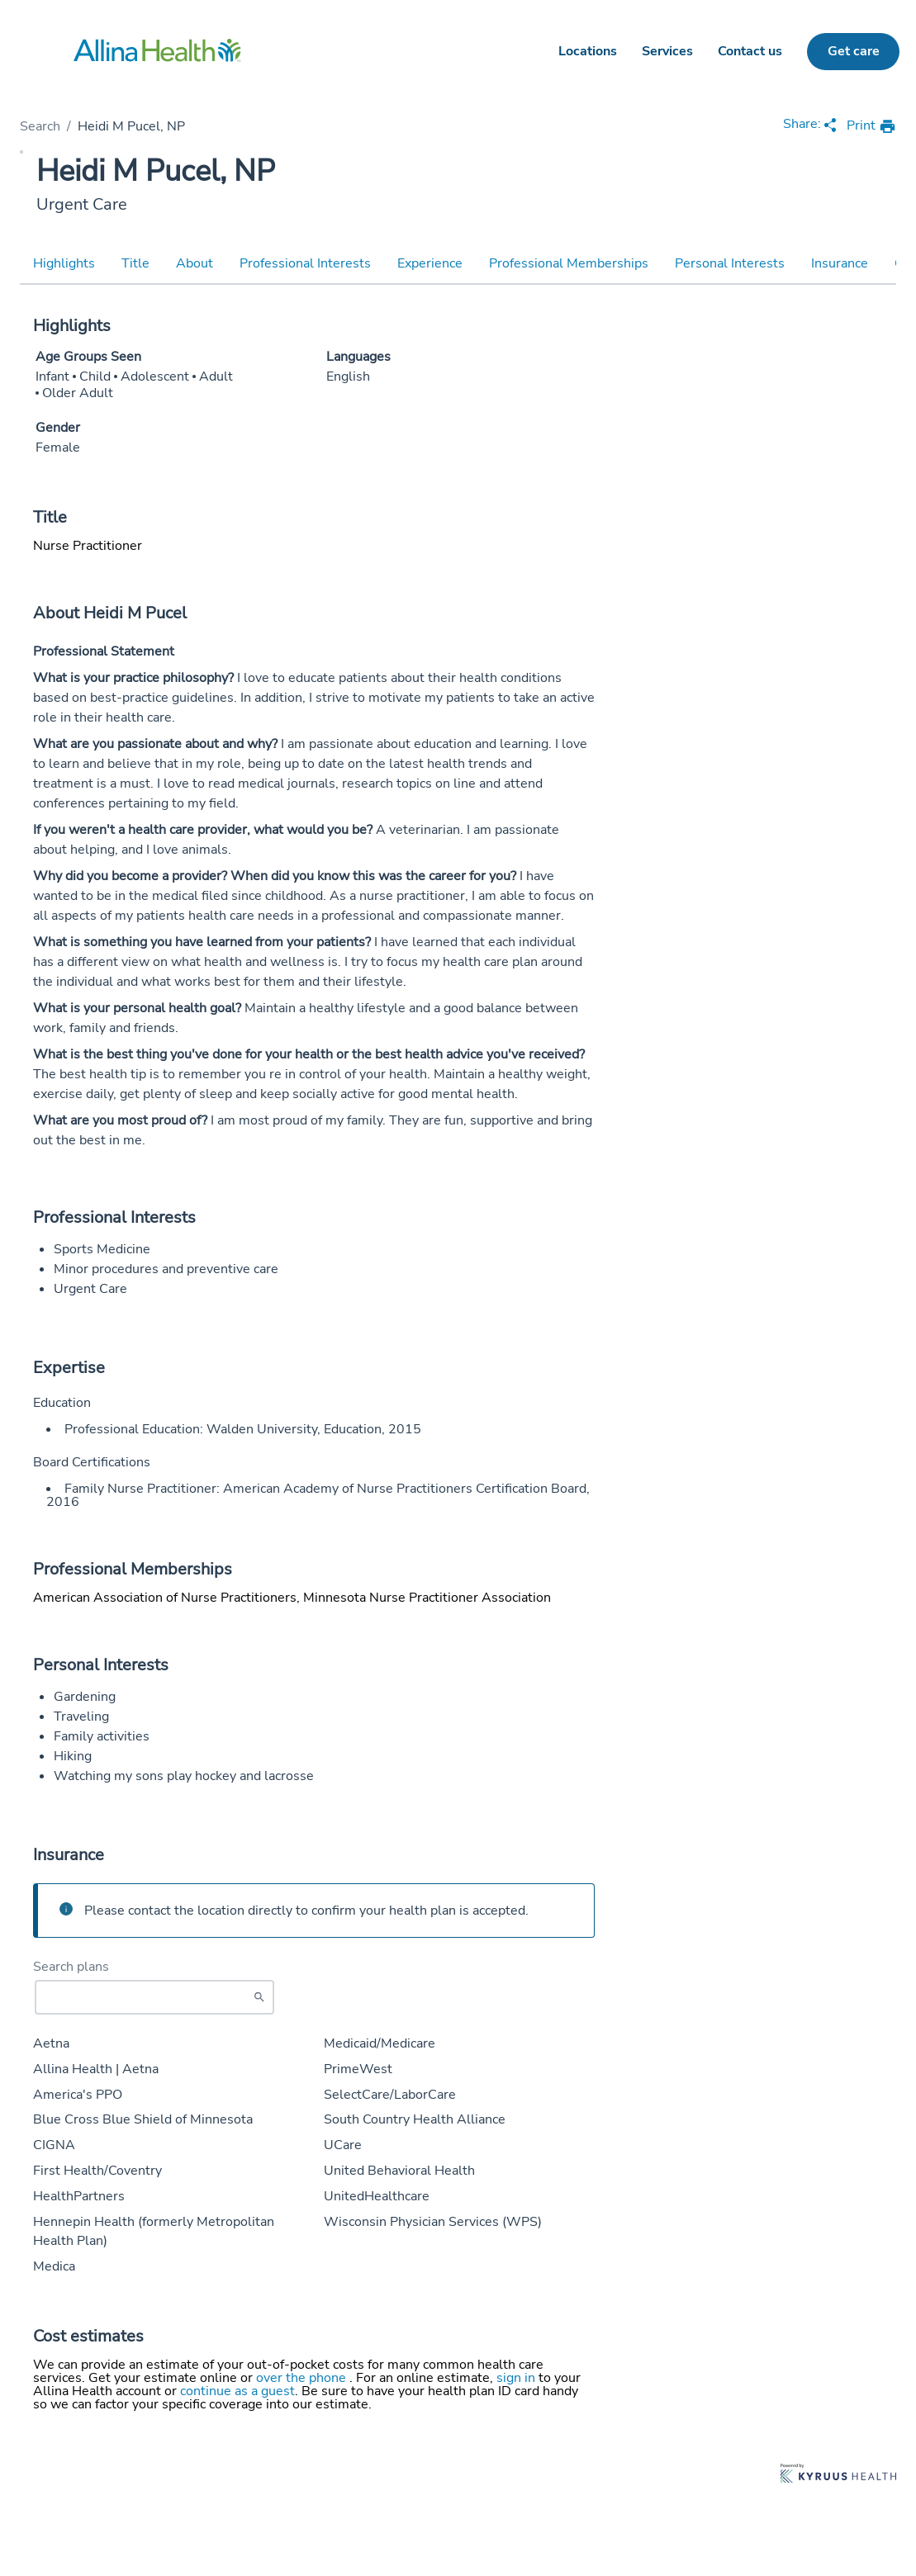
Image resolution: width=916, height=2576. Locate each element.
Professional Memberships (568, 263)
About (194, 263)
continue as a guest (237, 2391)
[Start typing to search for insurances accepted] (154, 1997)
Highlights (64, 263)
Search (40, 126)
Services (667, 51)
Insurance (839, 263)
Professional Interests (305, 263)
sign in (517, 2378)
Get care (854, 51)
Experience (430, 263)
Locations (587, 51)
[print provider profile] (871, 126)
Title (135, 263)
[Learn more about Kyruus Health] (838, 2475)
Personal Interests (730, 263)
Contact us (750, 51)
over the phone (302, 2378)
